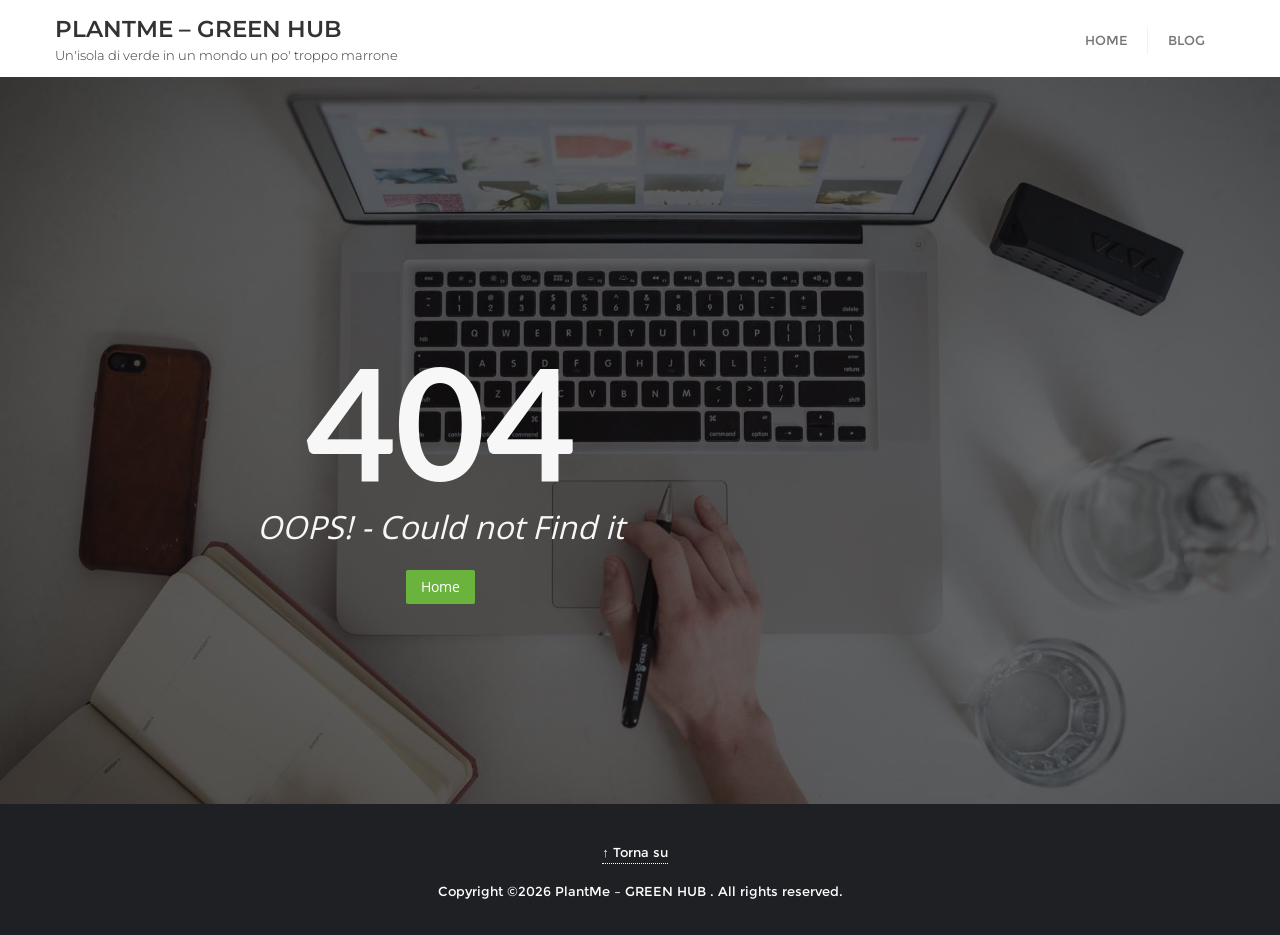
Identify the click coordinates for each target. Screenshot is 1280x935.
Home (440, 586)
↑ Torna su (635, 852)
